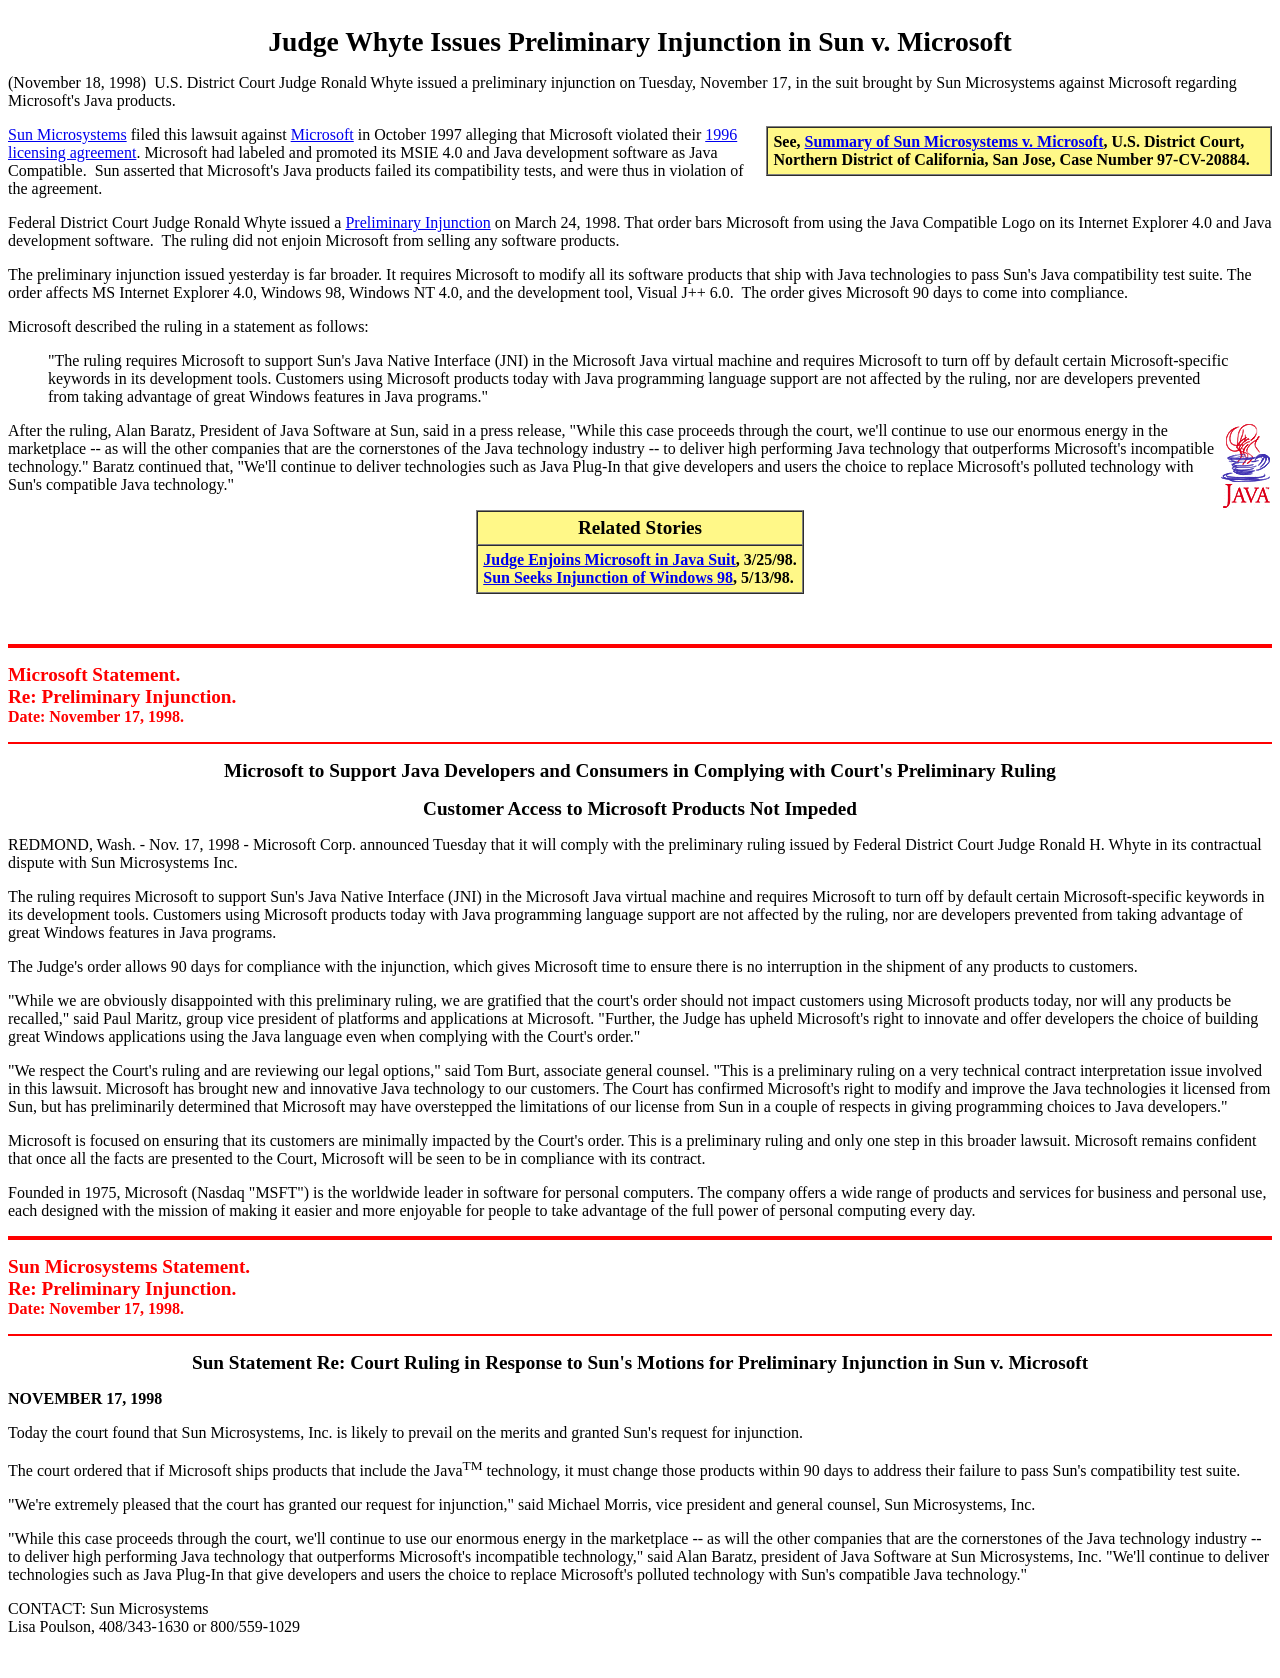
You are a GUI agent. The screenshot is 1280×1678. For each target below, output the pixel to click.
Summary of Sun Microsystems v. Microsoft (954, 141)
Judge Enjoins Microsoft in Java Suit (609, 559)
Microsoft (322, 134)
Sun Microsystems (67, 134)
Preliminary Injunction (417, 222)
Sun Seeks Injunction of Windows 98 (608, 577)
